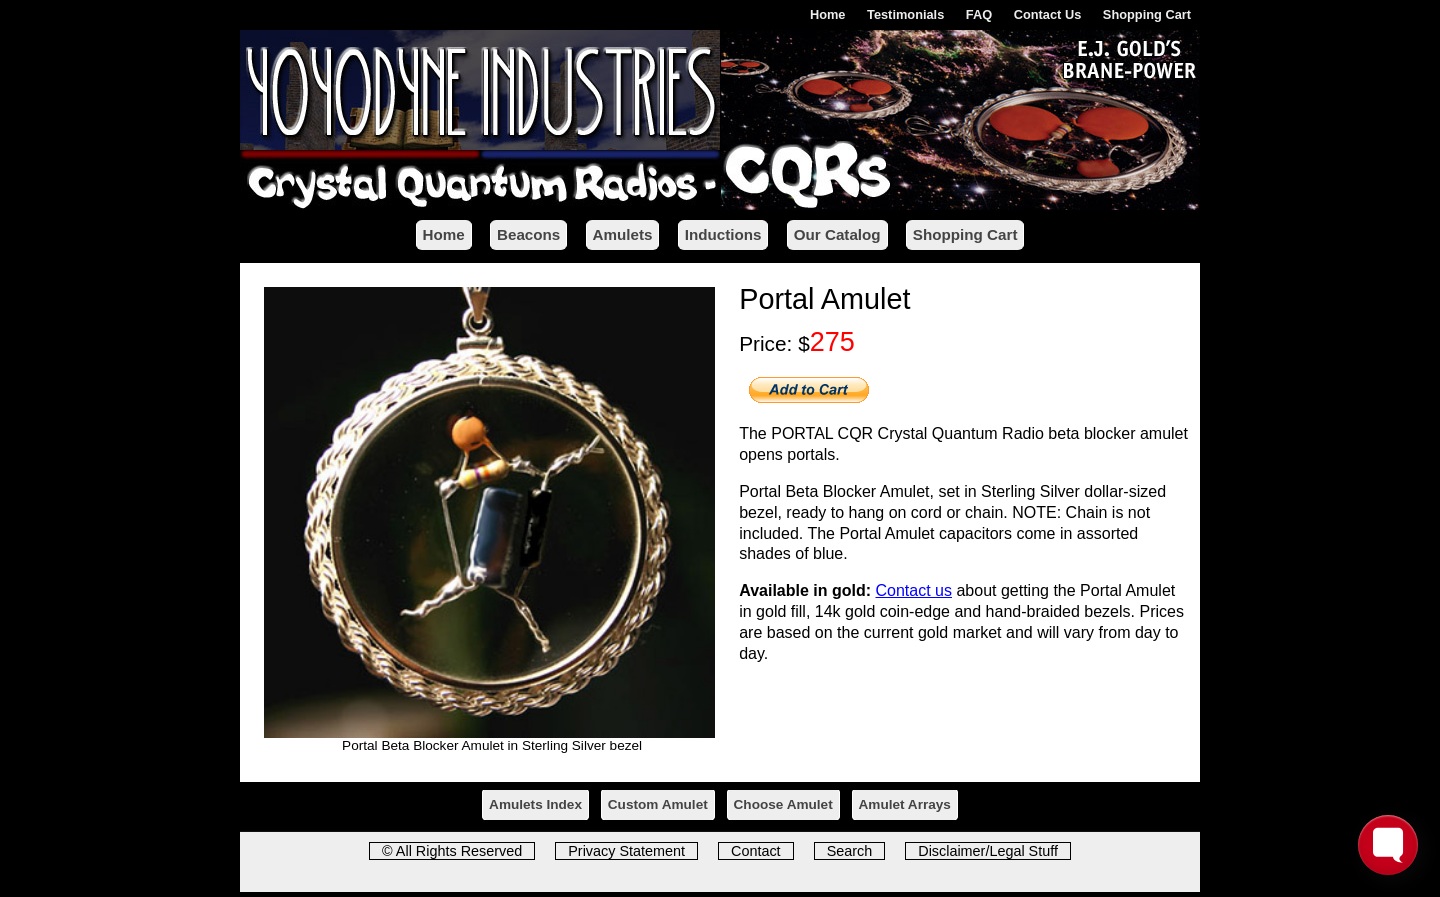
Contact (756, 851)
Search (850, 851)
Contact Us (1048, 14)
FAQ (979, 14)
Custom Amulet (658, 804)
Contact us (914, 590)
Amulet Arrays (905, 804)
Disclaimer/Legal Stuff (988, 851)
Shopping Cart (1147, 14)
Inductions (723, 234)
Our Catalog (837, 234)
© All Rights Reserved (452, 851)
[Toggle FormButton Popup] (1388, 845)
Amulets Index (535, 804)
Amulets (623, 234)
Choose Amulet (783, 804)
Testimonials (905, 14)
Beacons (528, 234)
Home (828, 14)
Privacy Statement (626, 851)
